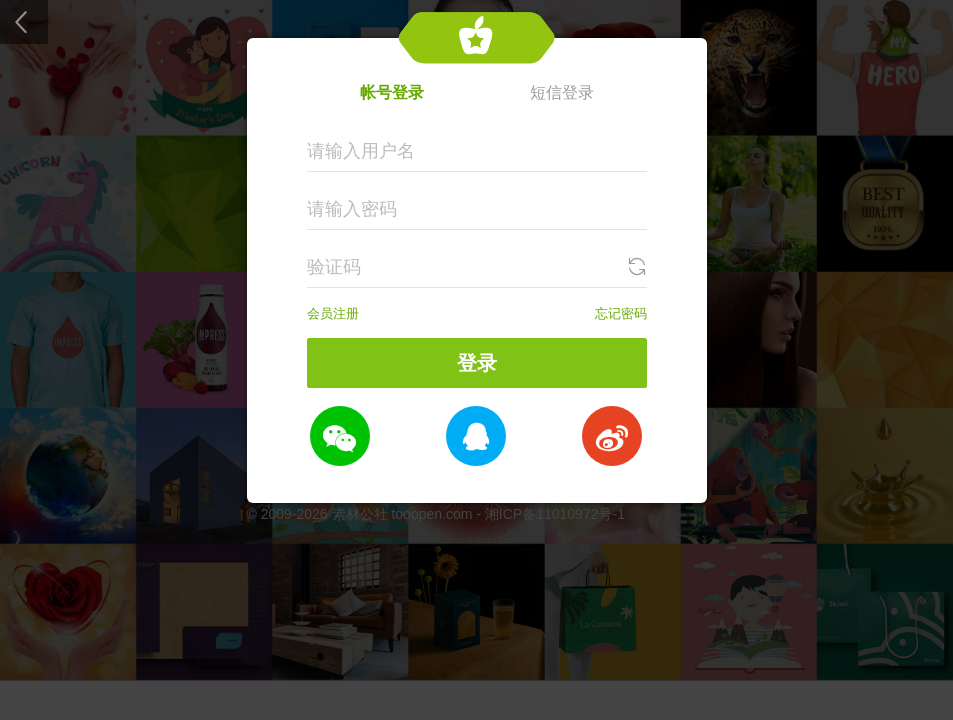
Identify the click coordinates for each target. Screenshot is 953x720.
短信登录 (562, 92)
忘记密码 (621, 313)
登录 (477, 363)
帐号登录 (392, 92)
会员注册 (333, 313)
